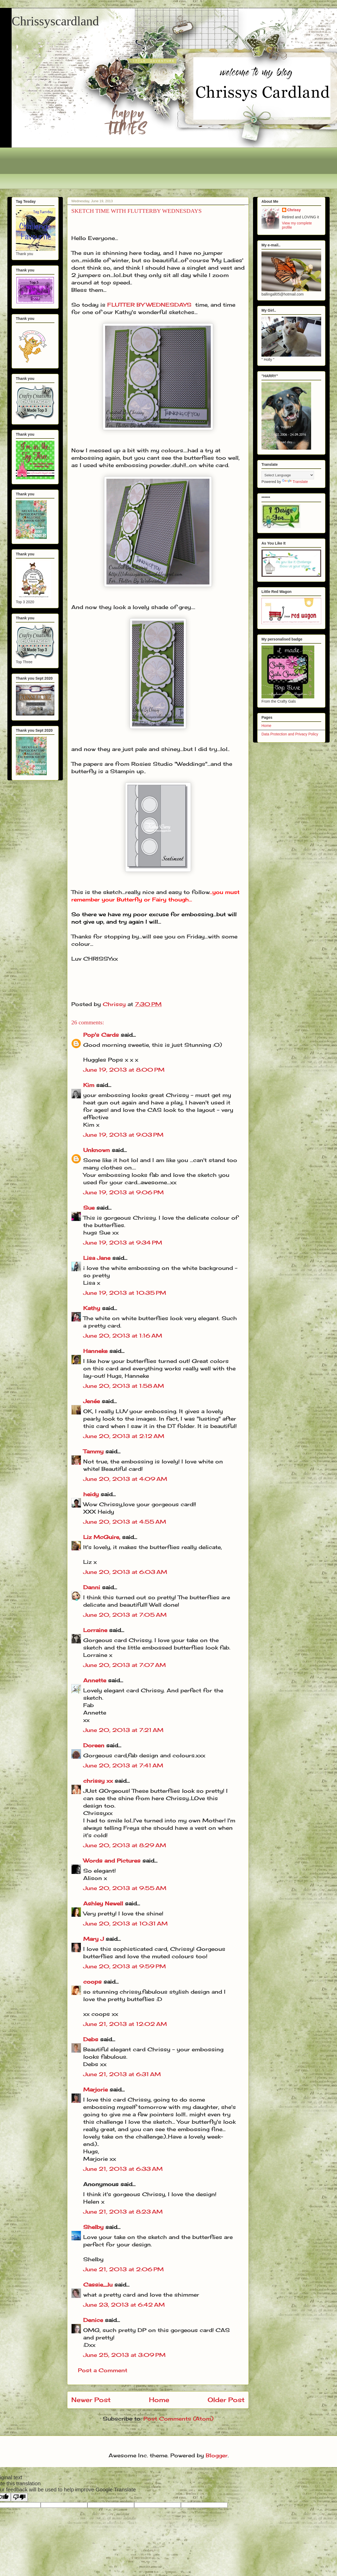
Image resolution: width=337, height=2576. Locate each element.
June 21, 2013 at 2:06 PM (123, 2269)
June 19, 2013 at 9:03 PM (123, 1134)
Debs (90, 2039)
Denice (93, 2320)
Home (159, 2400)
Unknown (96, 1150)
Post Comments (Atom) (178, 2418)
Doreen (93, 1745)
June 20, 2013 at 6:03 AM (125, 1572)
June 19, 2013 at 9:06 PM (123, 1192)
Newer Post (91, 2400)
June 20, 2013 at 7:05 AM (125, 1614)
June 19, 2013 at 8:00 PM (124, 1069)
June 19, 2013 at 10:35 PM (124, 1292)
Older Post (226, 2400)
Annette (94, 1680)
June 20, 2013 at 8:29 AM (124, 1845)
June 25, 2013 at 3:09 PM (124, 2355)
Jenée (91, 1401)
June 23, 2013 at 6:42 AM (124, 2304)
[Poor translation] (19, 2497)
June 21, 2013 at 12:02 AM (125, 2024)
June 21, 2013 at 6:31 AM (122, 2074)
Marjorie (95, 2089)
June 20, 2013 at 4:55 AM (124, 1521)
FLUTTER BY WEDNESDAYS (149, 304)
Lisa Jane (96, 1258)
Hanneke (95, 1351)
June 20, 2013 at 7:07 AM (124, 1665)
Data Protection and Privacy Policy (289, 734)
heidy (91, 1494)
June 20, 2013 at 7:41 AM (123, 1765)
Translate (295, 482)
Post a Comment (102, 2370)
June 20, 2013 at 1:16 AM (122, 1335)
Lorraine (95, 1630)
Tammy (93, 1451)
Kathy (91, 1308)
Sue (89, 1207)
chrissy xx (98, 1780)
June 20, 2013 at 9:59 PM (124, 1966)
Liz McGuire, (101, 1537)
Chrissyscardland (55, 21)
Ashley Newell (103, 1903)
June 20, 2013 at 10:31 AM (125, 1923)
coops (92, 1981)
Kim (88, 1085)
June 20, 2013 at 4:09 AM (125, 1479)
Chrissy (294, 210)
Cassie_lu (98, 2284)
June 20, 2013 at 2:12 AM (123, 1436)
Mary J (93, 1939)
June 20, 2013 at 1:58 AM (123, 1386)
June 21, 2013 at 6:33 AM (123, 2168)
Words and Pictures (112, 1860)
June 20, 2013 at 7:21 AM (123, 1730)
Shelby (93, 2227)
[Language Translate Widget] (287, 475)
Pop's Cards (101, 1034)
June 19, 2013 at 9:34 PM (122, 1242)
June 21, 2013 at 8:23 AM (123, 2211)
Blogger (217, 2455)
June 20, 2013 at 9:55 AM (124, 1888)
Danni (91, 1587)
